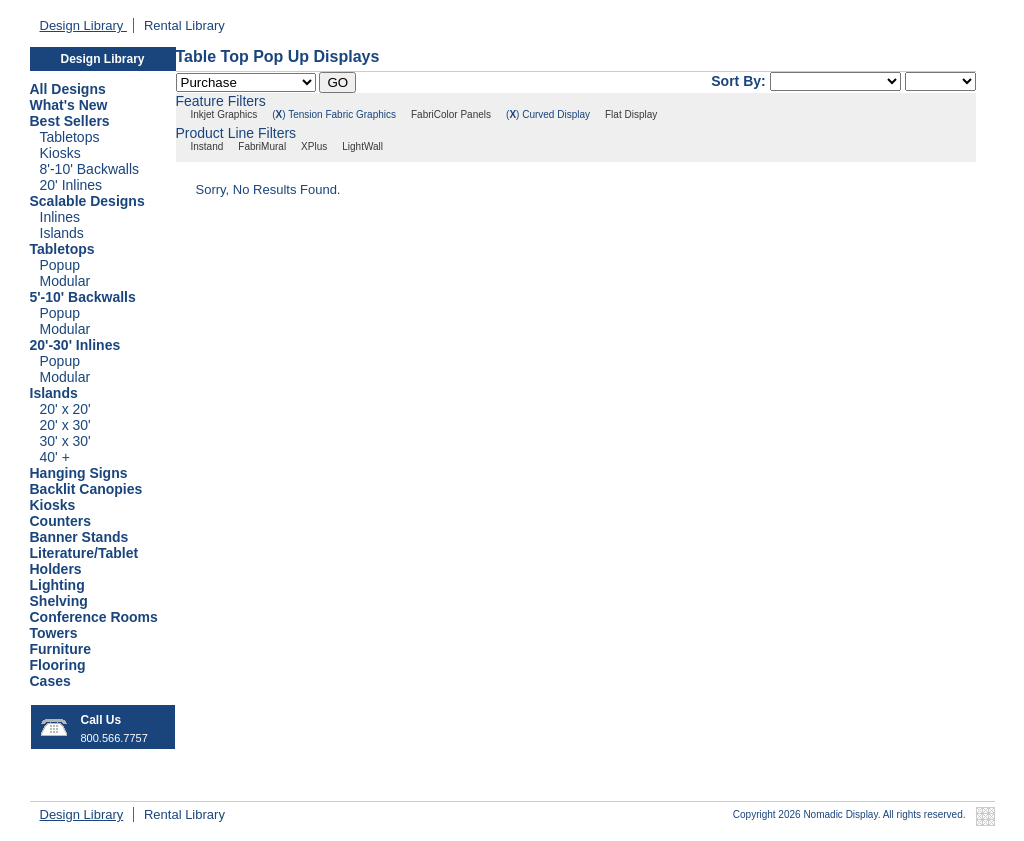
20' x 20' (65, 409)
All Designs (68, 89)
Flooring (58, 665)
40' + (55, 457)
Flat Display (631, 114)
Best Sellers (70, 121)
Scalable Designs (87, 201)
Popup (60, 265)
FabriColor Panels (451, 114)
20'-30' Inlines (75, 345)
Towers (54, 633)
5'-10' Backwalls (83, 297)
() (278, 114)
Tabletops (70, 137)
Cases (50, 681)
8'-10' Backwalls (90, 169)
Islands (62, 233)
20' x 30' (65, 425)
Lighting (57, 585)
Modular (65, 281)
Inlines (60, 217)
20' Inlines (71, 185)
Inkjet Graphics (224, 114)
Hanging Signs (79, 473)
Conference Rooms (94, 617)
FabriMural (262, 146)
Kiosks (60, 153)
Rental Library (184, 25)
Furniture (60, 649)
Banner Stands (79, 537)
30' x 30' (65, 441)
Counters (60, 521)
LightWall (362, 146)
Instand (207, 146)
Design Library (83, 25)
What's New (69, 105)
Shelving (59, 601)
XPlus (314, 146)
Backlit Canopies (86, 489)
